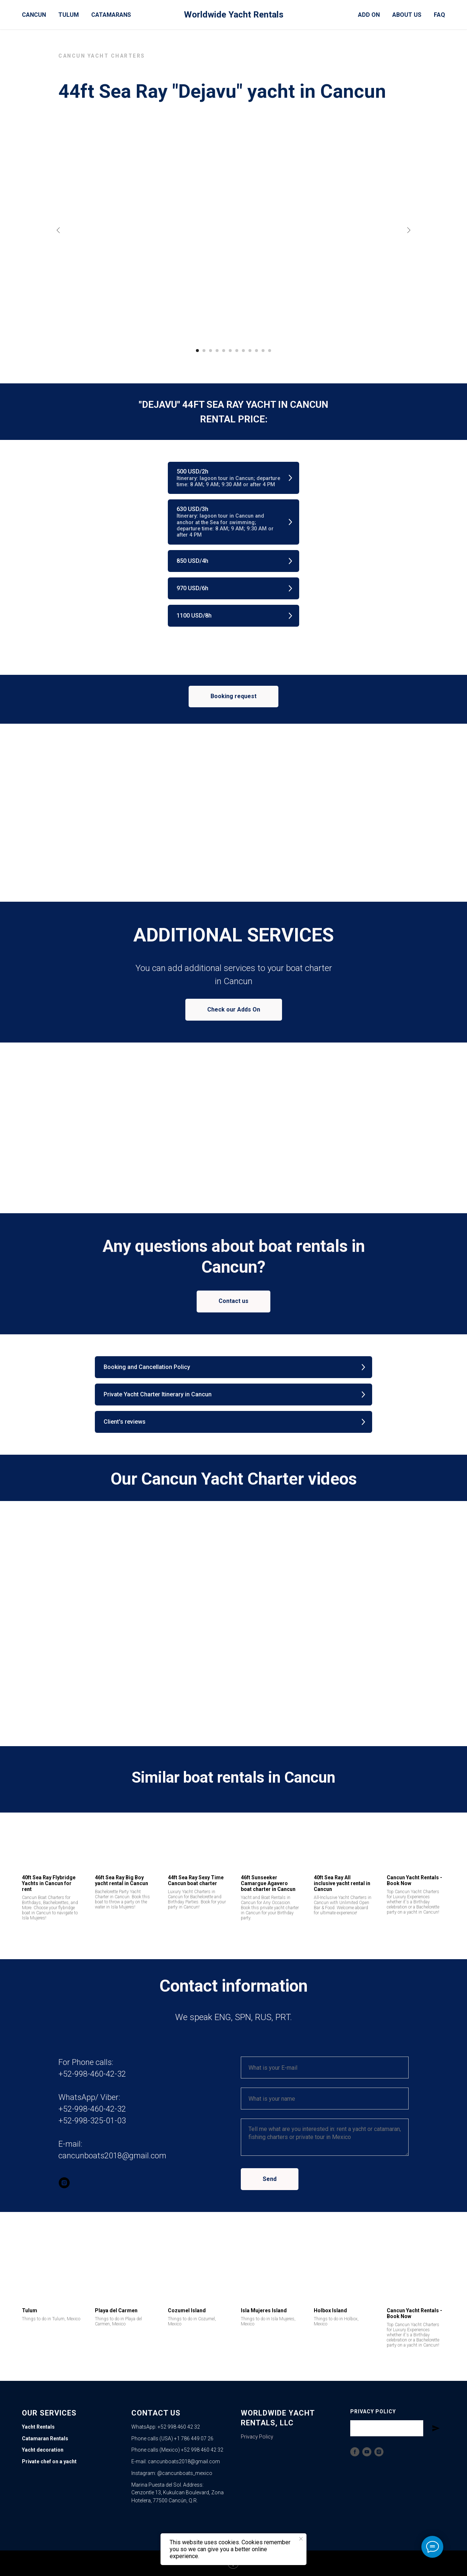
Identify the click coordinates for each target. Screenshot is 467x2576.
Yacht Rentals (38, 2427)
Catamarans (111, 14)
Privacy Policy (257, 2437)
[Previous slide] (58, 230)
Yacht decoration (42, 2450)
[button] (233, 478)
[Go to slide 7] (236, 350)
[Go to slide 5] (223, 350)
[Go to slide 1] (197, 350)
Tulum (68, 14)
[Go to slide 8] (243, 350)
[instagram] (64, 2182)
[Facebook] (354, 2451)
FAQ (439, 14)
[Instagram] (378, 2451)
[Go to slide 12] (269, 350)
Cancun (34, 14)
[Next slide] (408, 230)
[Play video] (233, 1618)
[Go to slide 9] (249, 350)
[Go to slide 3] (210, 350)
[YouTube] (366, 2451)
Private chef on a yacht (49, 2461)
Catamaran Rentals (45, 2438)
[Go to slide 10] (256, 350)
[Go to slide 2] (203, 350)
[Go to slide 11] (263, 350)
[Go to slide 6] (230, 350)
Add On (369, 14)
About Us (406, 14)
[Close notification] (301, 2538)
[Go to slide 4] (217, 350)
